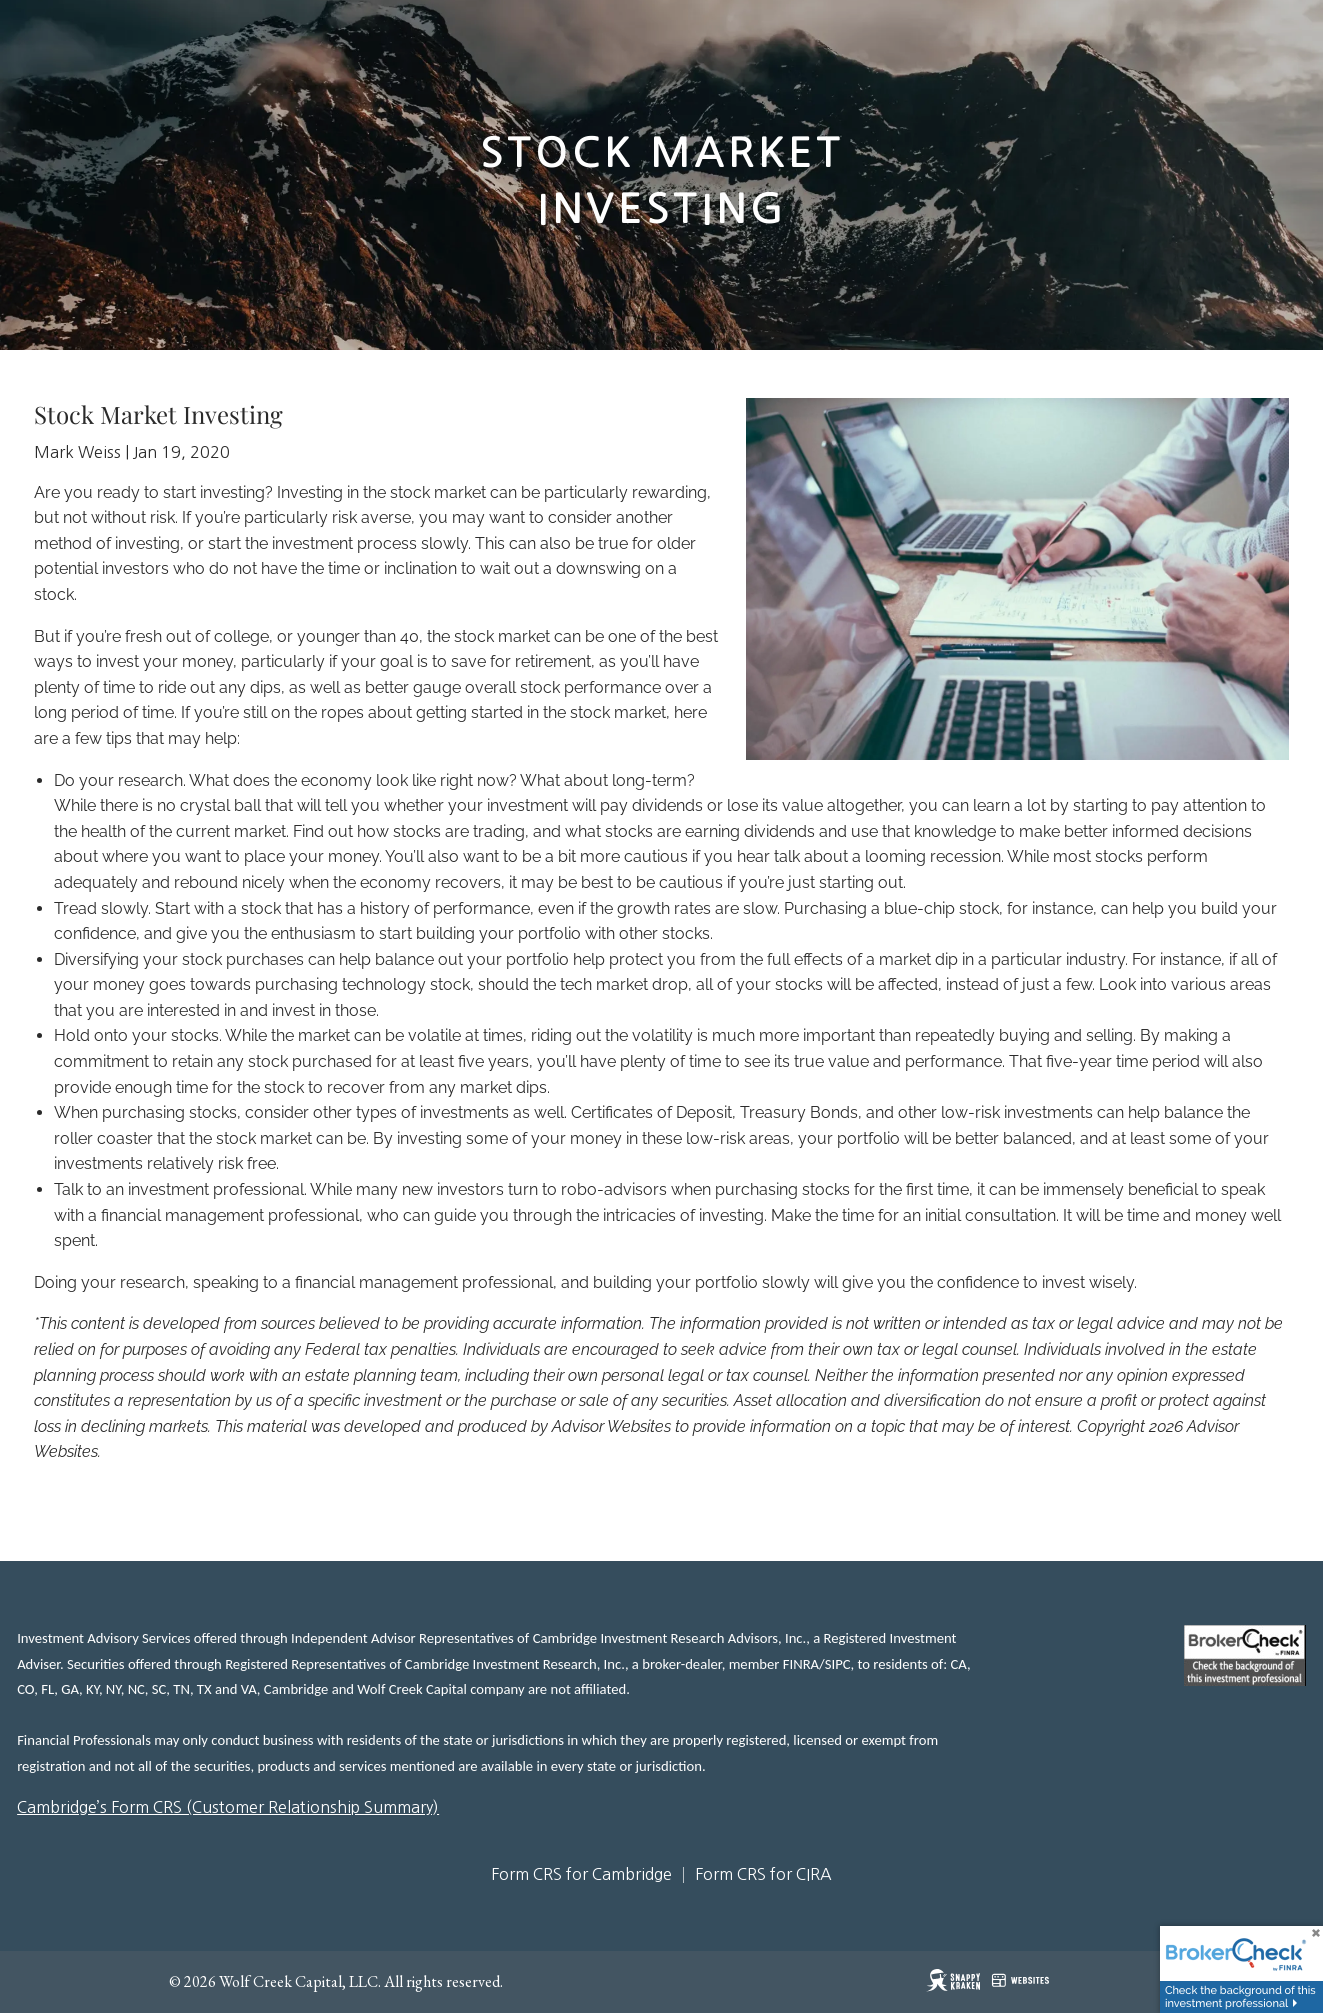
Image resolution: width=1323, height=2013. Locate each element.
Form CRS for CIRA (763, 1874)
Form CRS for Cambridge (581, 1874)
